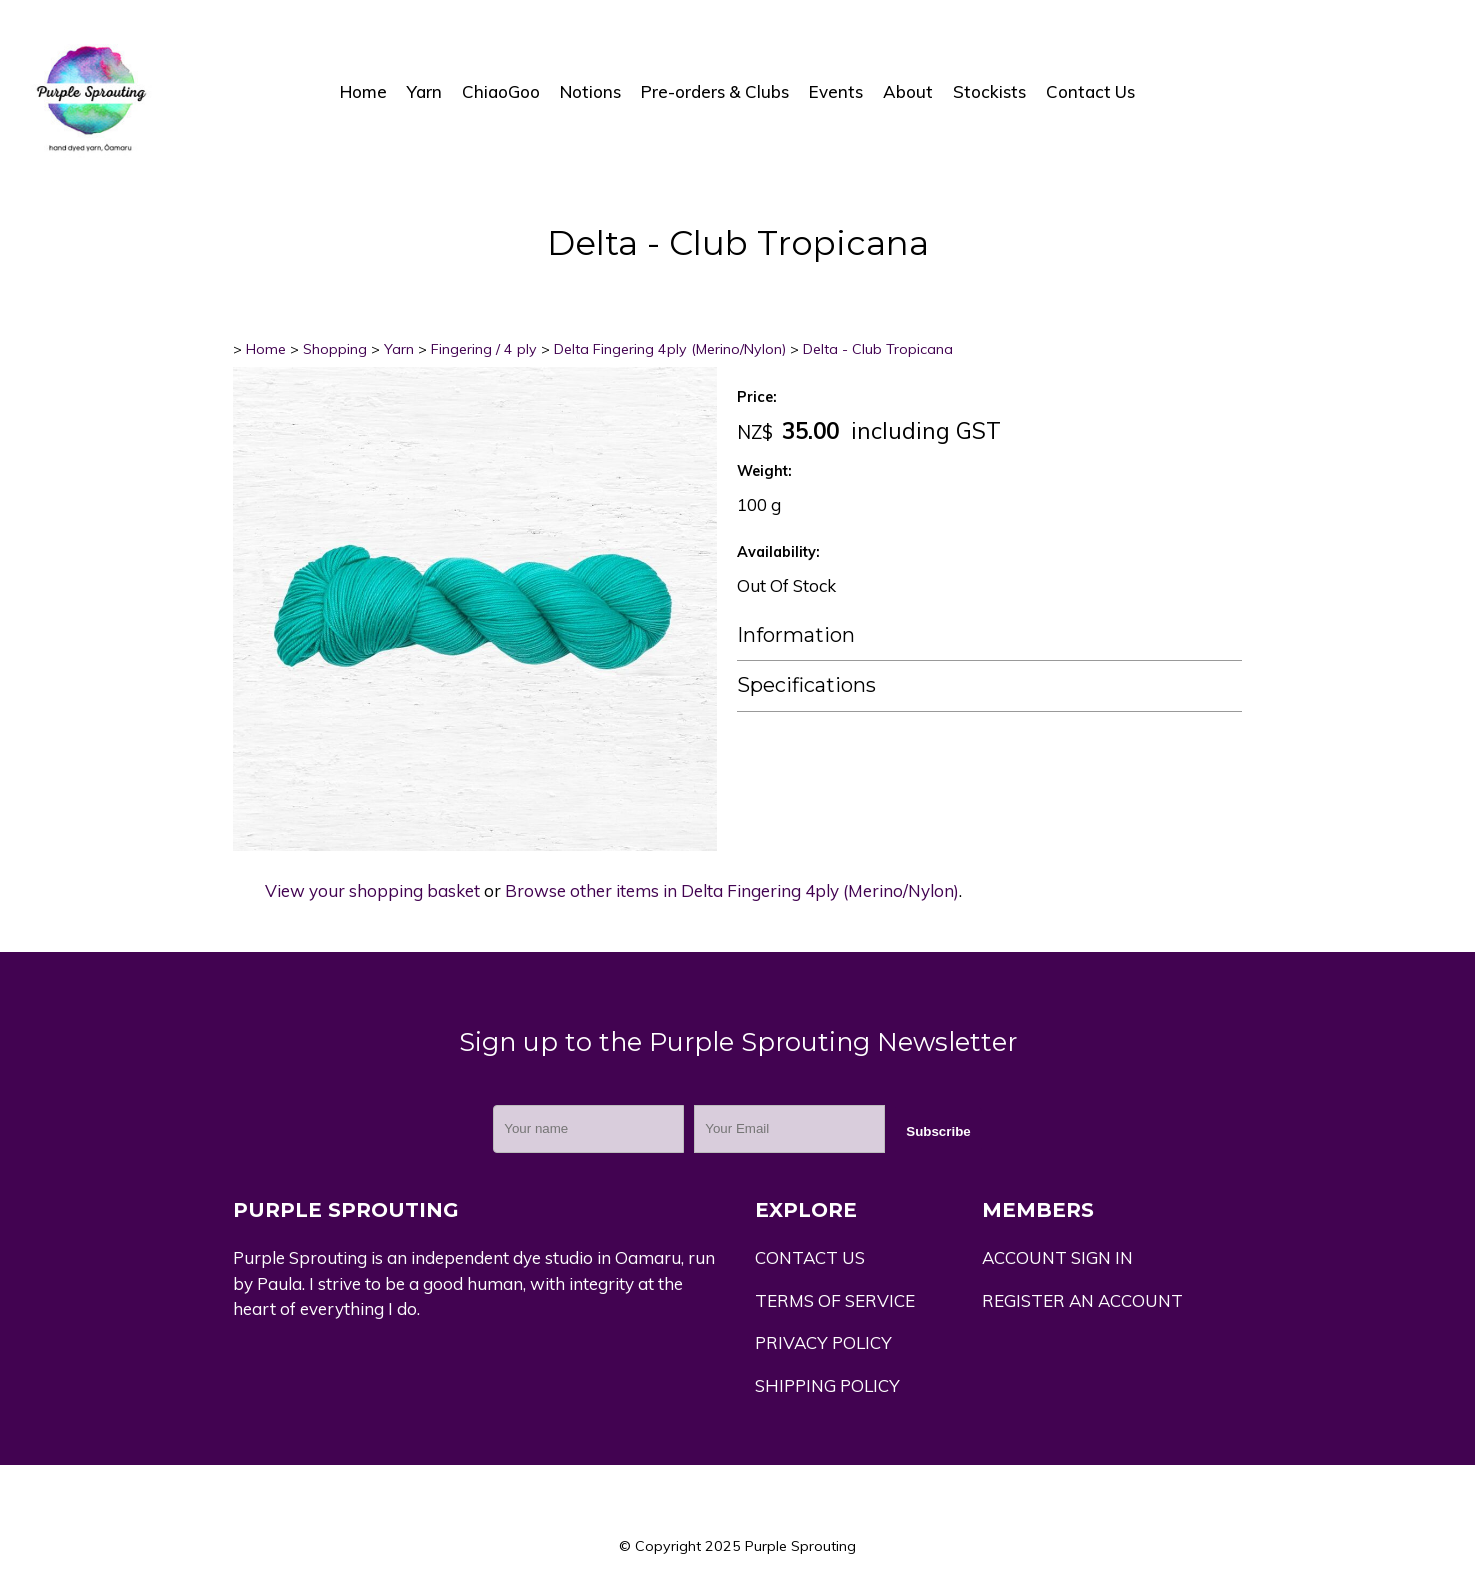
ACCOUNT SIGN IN (1057, 1257)
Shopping (335, 349)
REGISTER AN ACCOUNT (1082, 1300)
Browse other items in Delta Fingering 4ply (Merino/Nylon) (732, 890)
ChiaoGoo (501, 91)
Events (836, 91)
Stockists (989, 91)
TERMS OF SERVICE (835, 1300)
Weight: (764, 471)
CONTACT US (810, 1257)
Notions (590, 91)
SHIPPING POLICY (827, 1385)
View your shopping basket (372, 890)
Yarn (424, 91)
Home (363, 91)
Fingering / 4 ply (484, 349)
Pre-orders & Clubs (715, 91)
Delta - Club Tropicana (878, 349)
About (908, 91)
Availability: (778, 552)
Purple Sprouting (800, 1546)
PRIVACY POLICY (823, 1342)
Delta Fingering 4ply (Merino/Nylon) (670, 349)
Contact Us (1090, 91)
